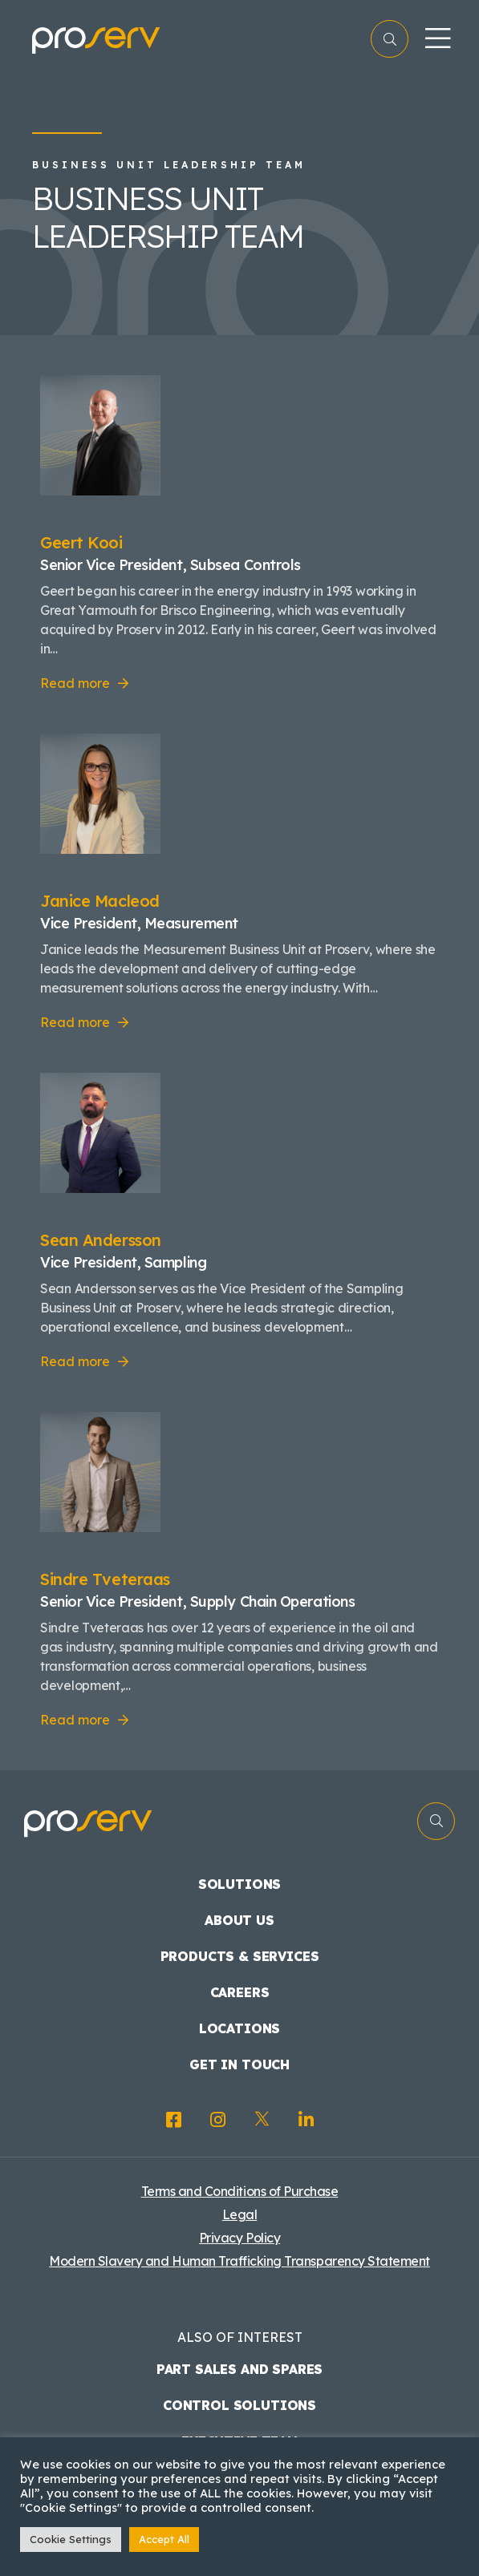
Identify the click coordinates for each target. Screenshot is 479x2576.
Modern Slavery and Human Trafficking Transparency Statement (239, 2261)
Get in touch (239, 2064)
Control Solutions (239, 2405)
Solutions (240, 1884)
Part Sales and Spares (239, 2369)
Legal (240, 2214)
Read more (75, 683)
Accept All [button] (164, 2539)
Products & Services (239, 1956)
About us (239, 1920)
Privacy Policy (239, 2238)
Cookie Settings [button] (71, 2539)
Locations (240, 2028)
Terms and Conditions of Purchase (240, 2191)
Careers (240, 1992)
